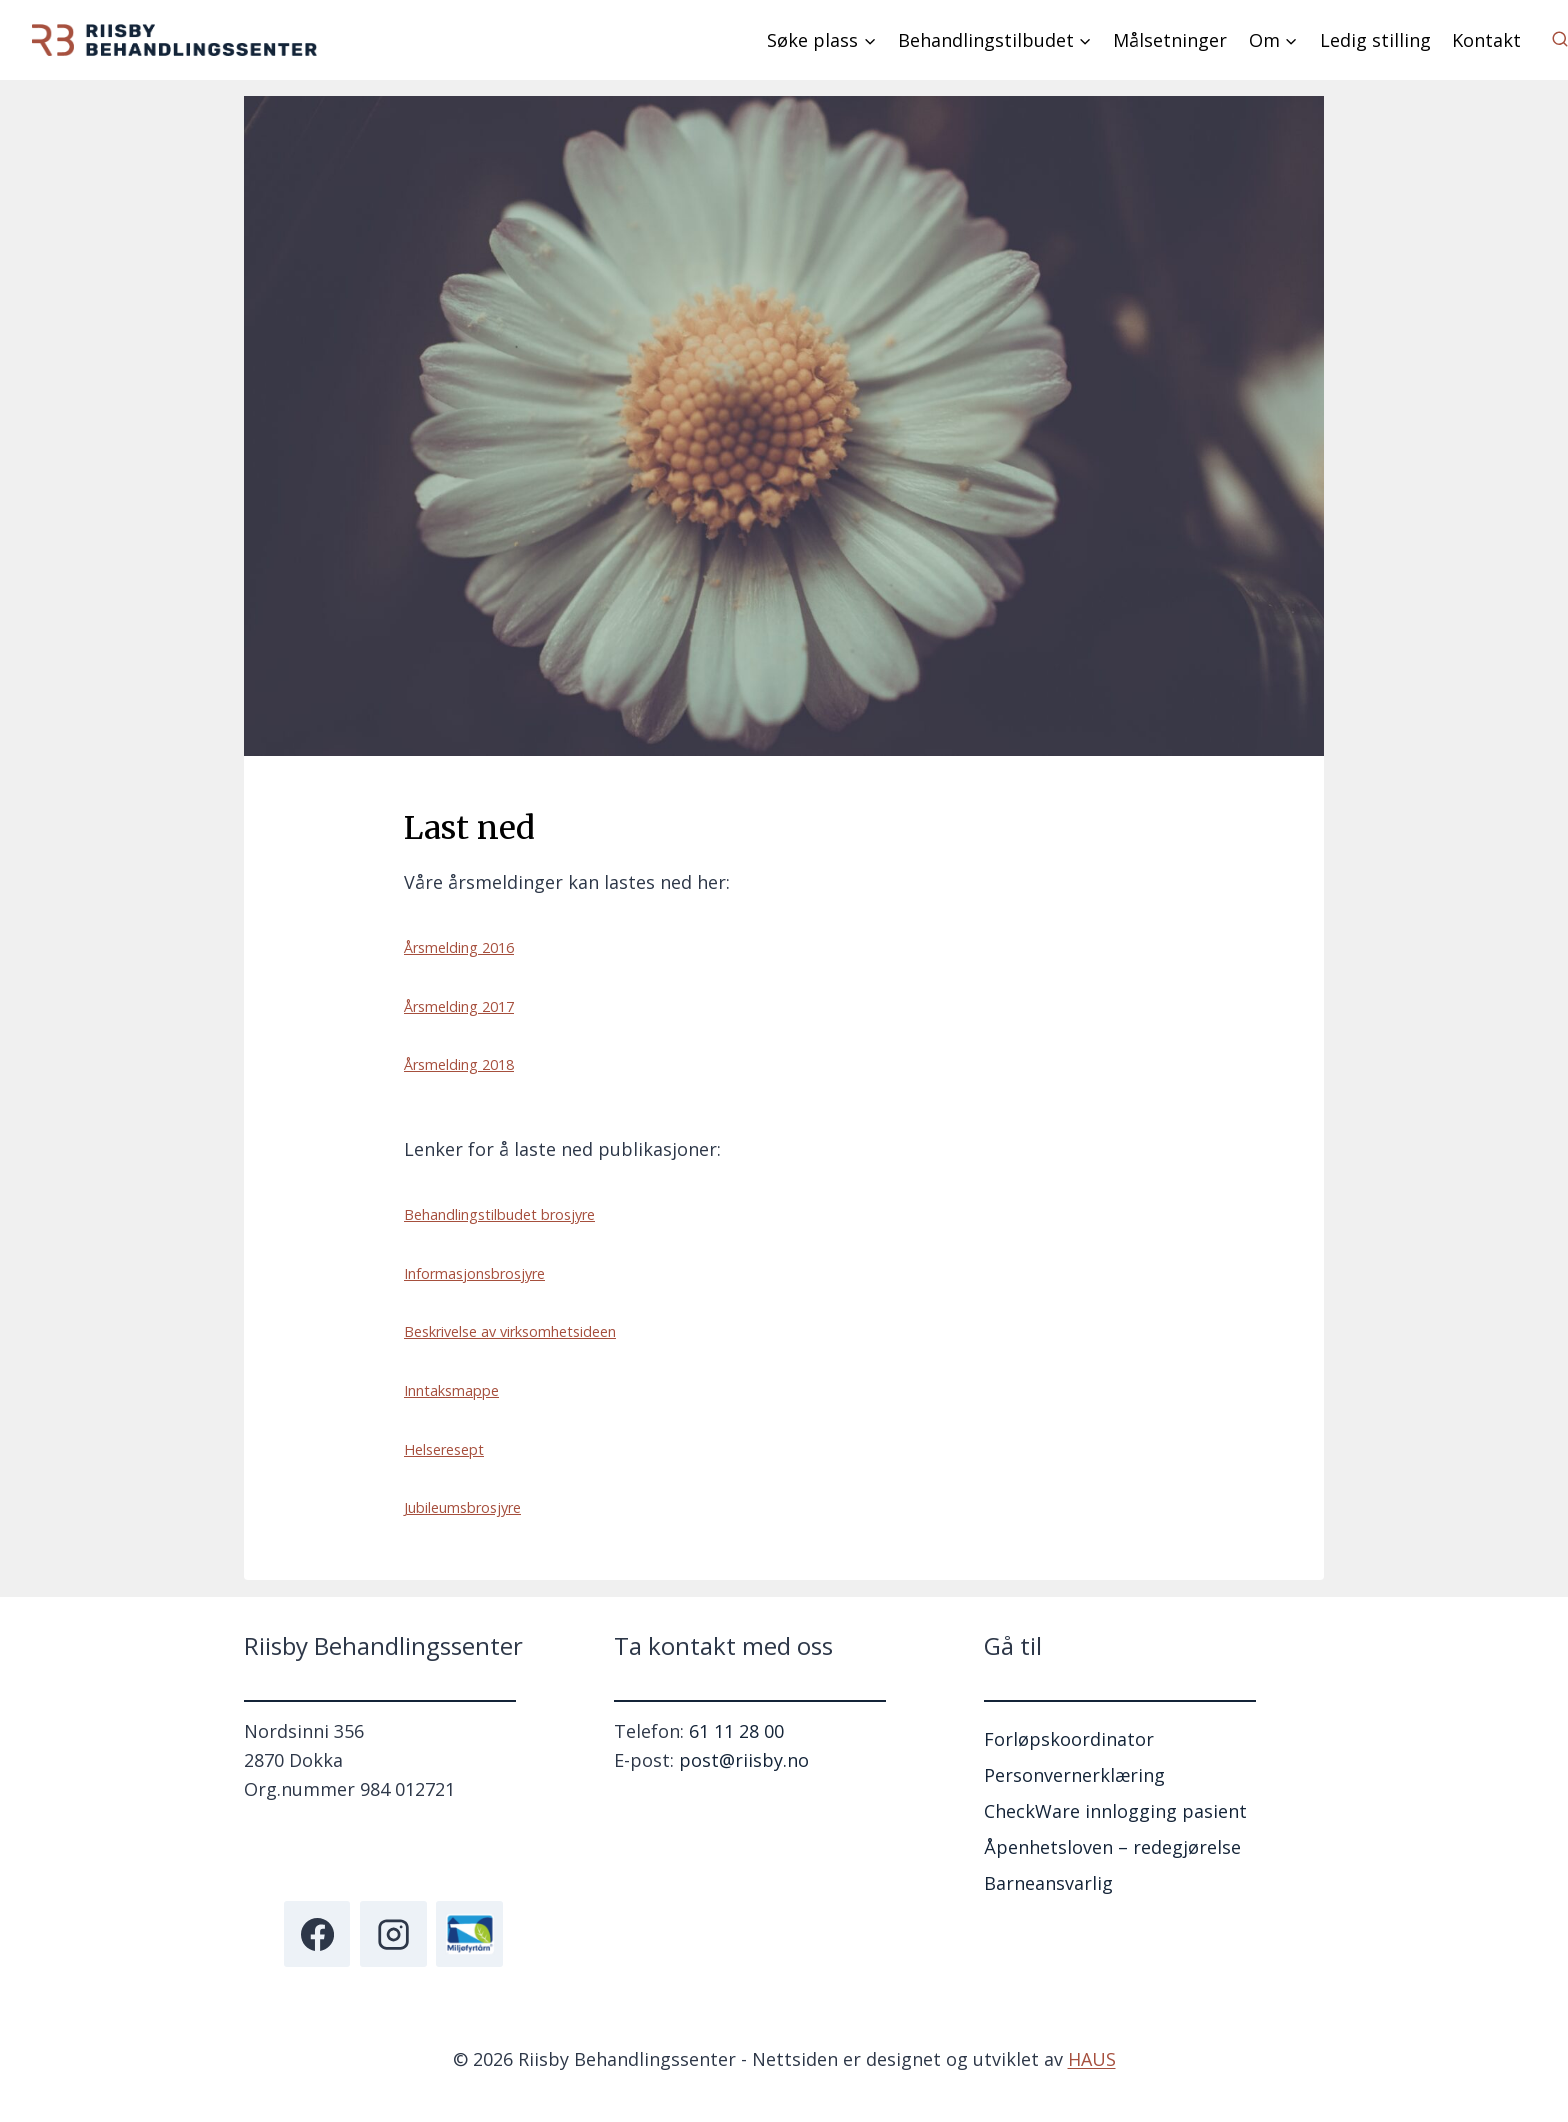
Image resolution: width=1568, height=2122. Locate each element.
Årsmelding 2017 (459, 1006)
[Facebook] (317, 1934)
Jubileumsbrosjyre (462, 1507)
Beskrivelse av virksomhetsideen (510, 1331)
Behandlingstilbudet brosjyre (499, 1214)
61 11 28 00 (736, 1731)
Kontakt (1486, 40)
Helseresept (444, 1449)
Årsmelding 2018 (459, 1064)
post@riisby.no (744, 1760)
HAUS (1092, 2059)
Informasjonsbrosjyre (474, 1273)
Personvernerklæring (1074, 1775)
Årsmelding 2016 (459, 947)
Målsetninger (1170, 40)
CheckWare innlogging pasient (1115, 1811)
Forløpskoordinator (1069, 1739)
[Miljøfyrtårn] (469, 1934)
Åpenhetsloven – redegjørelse (1112, 1847)
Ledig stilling (1375, 40)
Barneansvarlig (1048, 1883)
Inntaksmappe (451, 1390)
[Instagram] (393, 1934)
